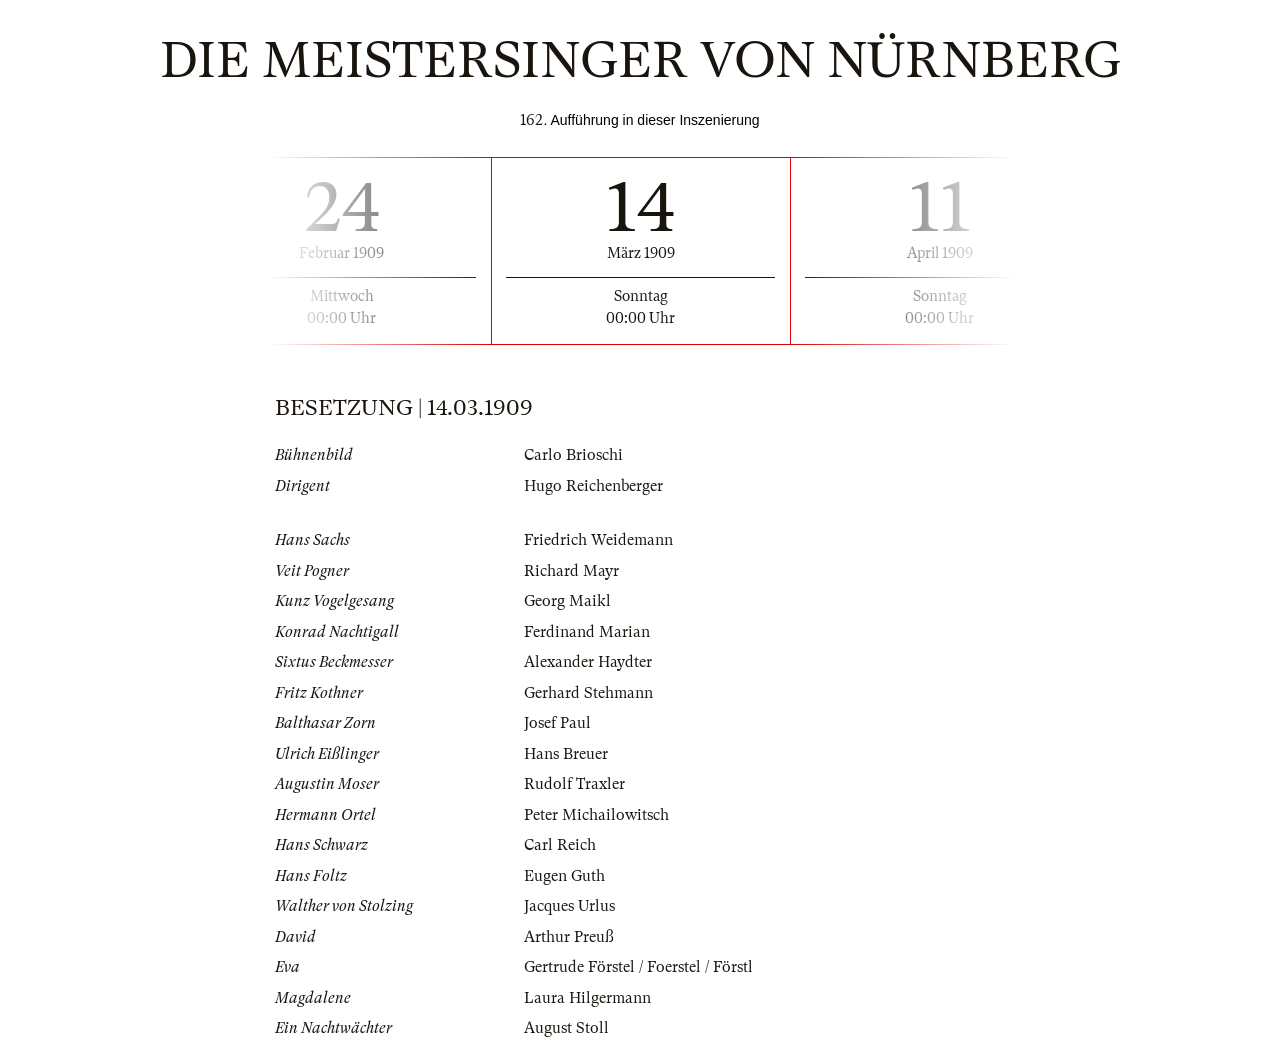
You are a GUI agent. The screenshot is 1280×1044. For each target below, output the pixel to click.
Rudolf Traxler (574, 784)
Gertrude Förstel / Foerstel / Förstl (638, 967)
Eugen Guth (564, 876)
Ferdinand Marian (587, 632)
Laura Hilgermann (587, 998)
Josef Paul (557, 723)
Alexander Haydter (588, 662)
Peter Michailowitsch (596, 815)
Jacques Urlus (569, 906)
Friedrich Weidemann (598, 540)
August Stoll (566, 1028)
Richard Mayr (571, 571)
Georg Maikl (567, 601)
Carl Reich (560, 845)
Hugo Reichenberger (593, 486)
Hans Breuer (566, 754)
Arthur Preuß (569, 937)
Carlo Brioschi (573, 455)
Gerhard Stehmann (588, 693)
